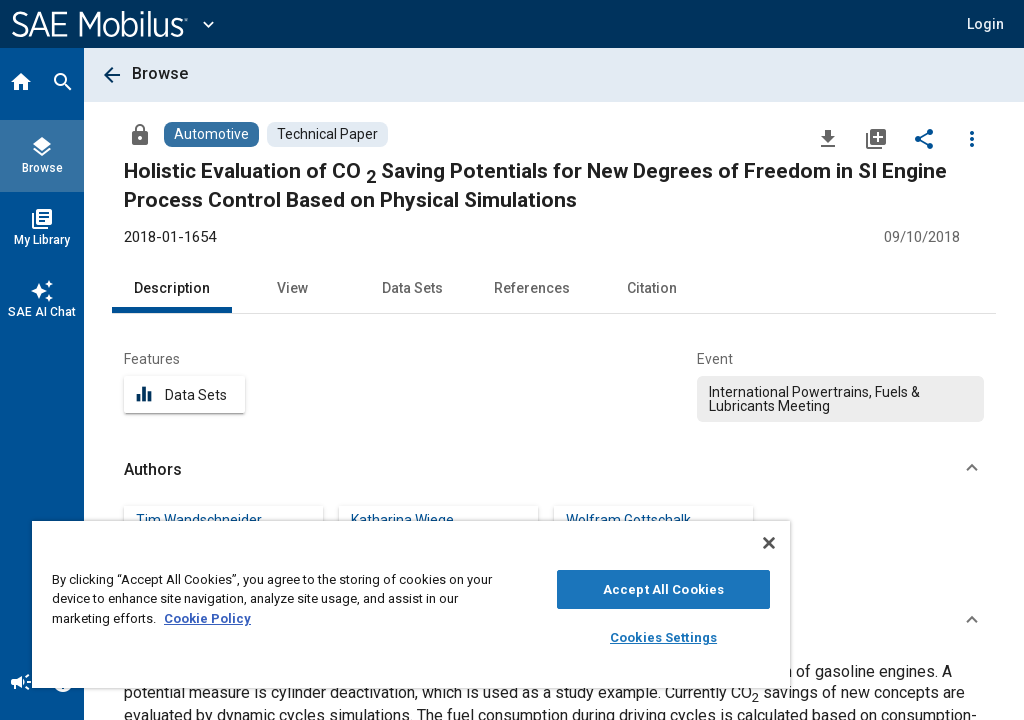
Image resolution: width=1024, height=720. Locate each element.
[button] (985, 24)
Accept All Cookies (663, 589)
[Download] (828, 138)
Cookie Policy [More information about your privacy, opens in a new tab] (207, 618)
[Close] (769, 543)
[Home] (21, 84)
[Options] (972, 138)
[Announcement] (21, 684)
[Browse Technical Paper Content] (327, 134)
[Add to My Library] (876, 138)
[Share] (924, 138)
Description (172, 288)
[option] (840, 399)
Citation (652, 288)
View (292, 288)
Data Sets (412, 288)
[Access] (140, 134)
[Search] (63, 84)
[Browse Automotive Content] (211, 134)
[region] (411, 604)
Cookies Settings (663, 637)
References (532, 288)
